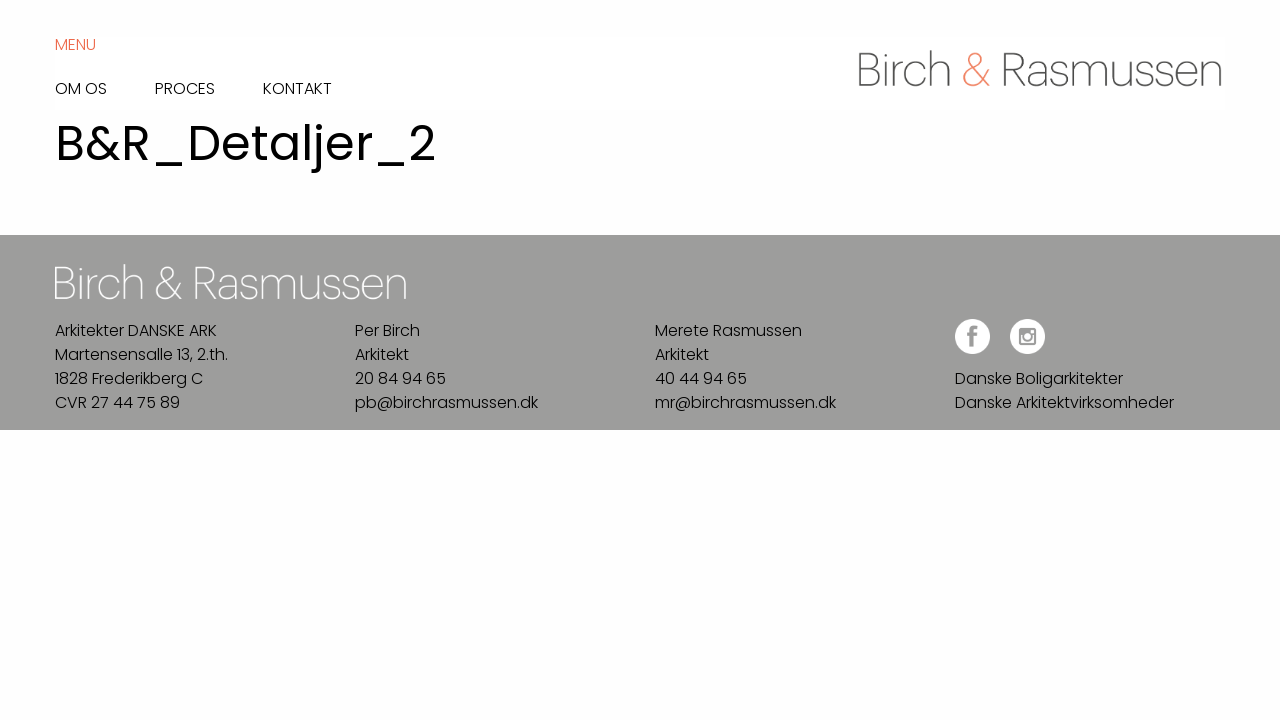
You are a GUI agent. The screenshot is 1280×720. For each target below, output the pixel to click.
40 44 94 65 (701, 378)
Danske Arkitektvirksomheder (1064, 402)
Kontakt (297, 87)
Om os (81, 87)
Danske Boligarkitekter (1039, 378)
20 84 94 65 (400, 378)
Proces (185, 87)
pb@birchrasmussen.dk (446, 402)
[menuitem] (105, 83)
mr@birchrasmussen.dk (745, 402)
